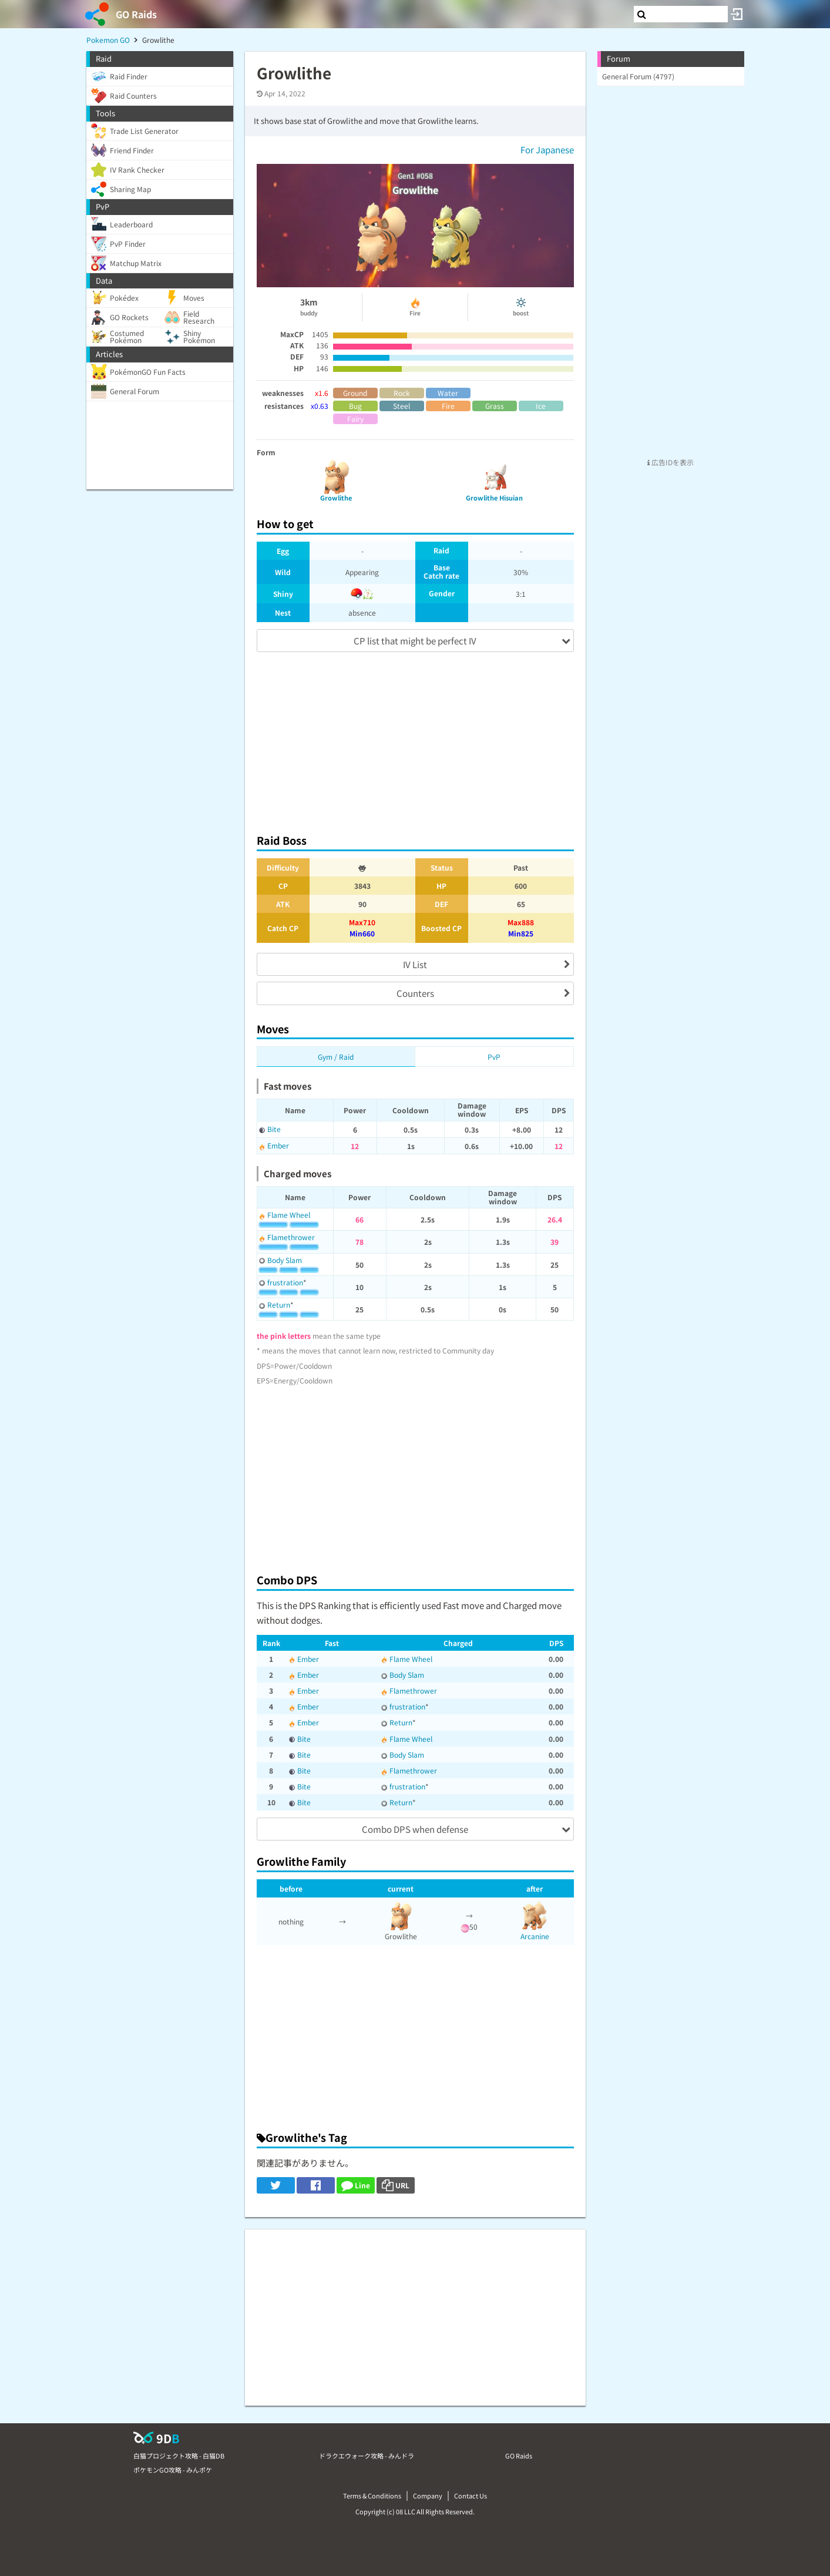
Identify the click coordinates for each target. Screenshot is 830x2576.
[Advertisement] (415, 737)
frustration (285, 1282)
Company (427, 2495)
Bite (274, 1129)
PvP (494, 1057)
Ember (278, 1145)
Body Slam (284, 1260)
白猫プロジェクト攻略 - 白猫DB (178, 2455)
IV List (415, 964)
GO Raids (136, 14)
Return (278, 1304)
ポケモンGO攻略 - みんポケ (172, 2469)
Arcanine (534, 1936)
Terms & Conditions (372, 2495)
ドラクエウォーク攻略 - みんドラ (366, 2455)
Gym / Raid (336, 1057)
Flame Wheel (288, 1215)
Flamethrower (291, 1237)
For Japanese (547, 149)
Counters (415, 993)
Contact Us (470, 2495)
